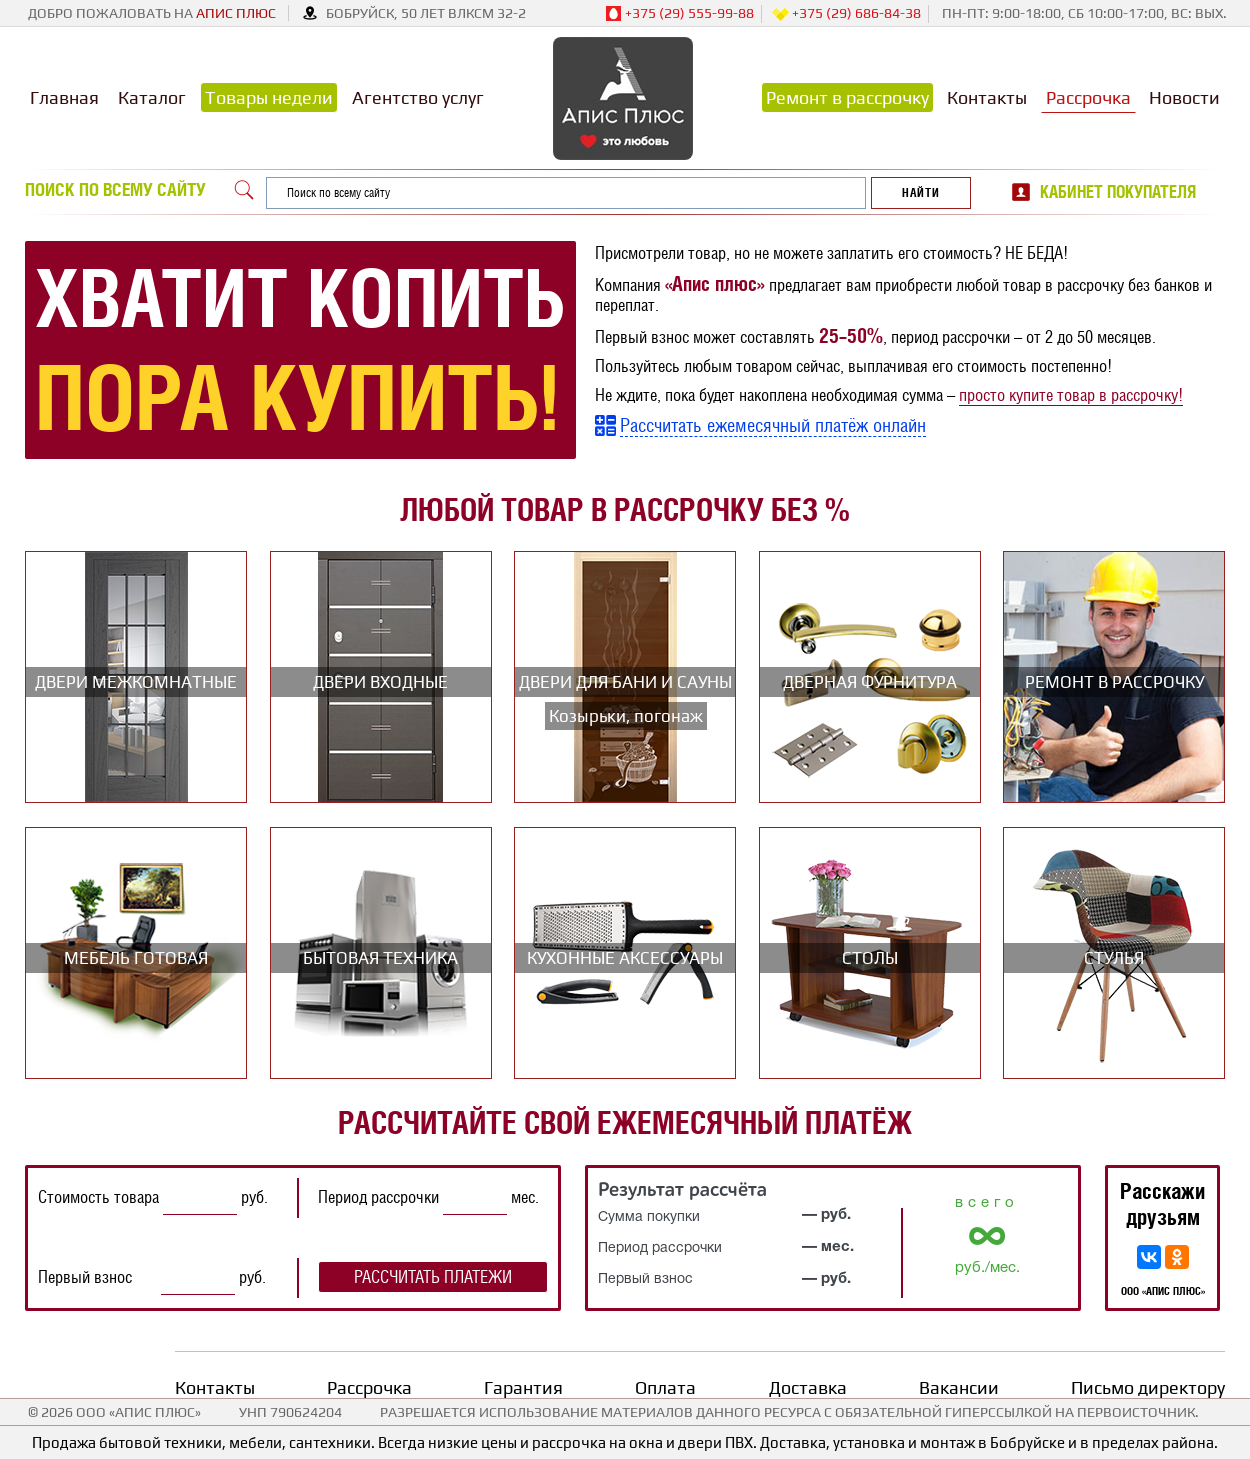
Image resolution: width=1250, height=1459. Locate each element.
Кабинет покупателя (1118, 192)
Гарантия (523, 1387)
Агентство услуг (418, 97)
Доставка (808, 1387)
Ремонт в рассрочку (847, 97)
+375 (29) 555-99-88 (679, 14)
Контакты (987, 97)
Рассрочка (1088, 97)
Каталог (152, 97)
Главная (64, 97)
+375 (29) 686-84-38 (846, 14)
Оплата (665, 1387)
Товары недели (269, 97)
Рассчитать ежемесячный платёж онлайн (773, 425)
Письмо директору (1148, 1387)
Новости (1184, 97)
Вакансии (959, 1387)
